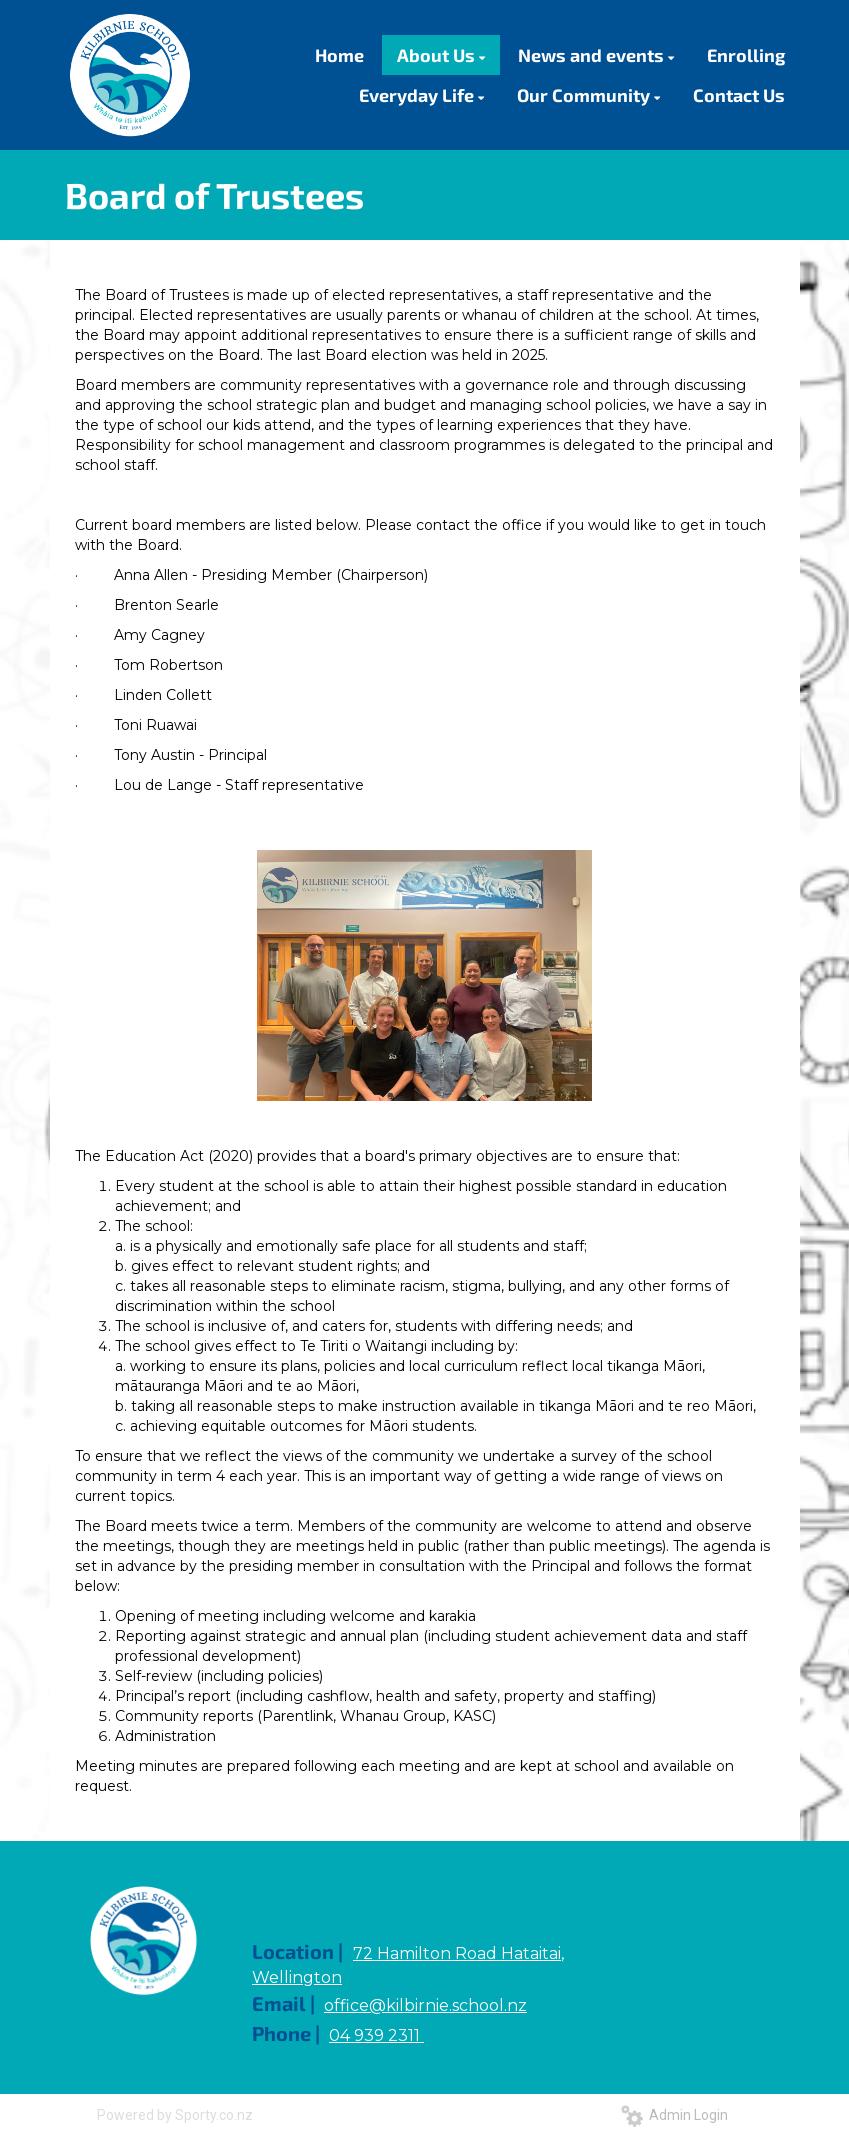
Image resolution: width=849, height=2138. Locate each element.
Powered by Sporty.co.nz (175, 2115)
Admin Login (674, 2115)
